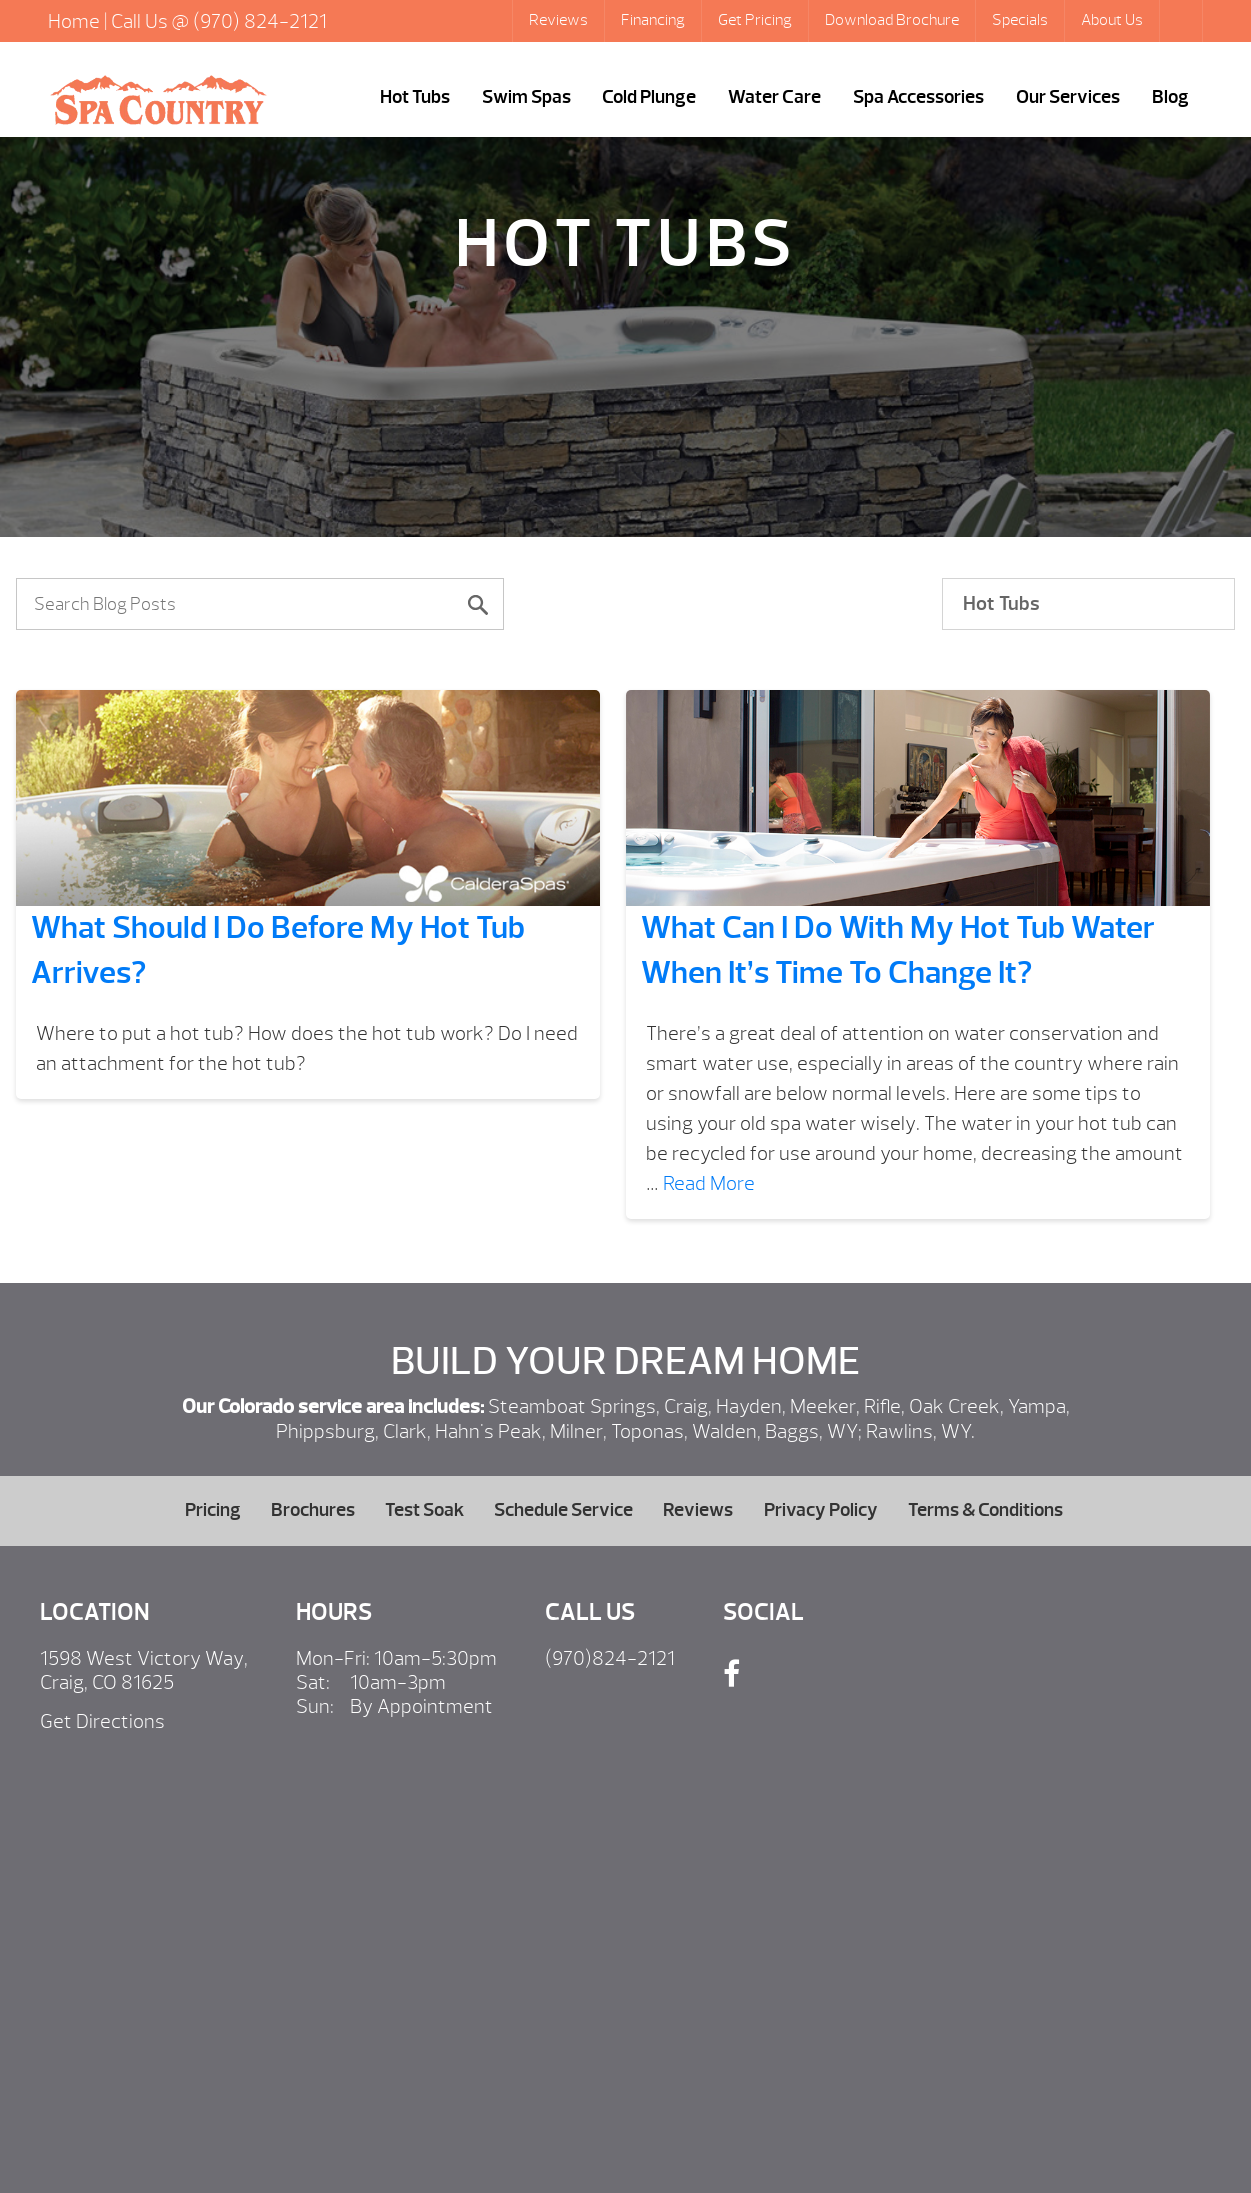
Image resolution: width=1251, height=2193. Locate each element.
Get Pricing (755, 20)
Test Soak (424, 1510)
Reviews (558, 20)
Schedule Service (563, 1510)
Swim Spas (526, 97)
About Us (1112, 20)
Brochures (313, 1510)
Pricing (213, 1510)
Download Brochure (892, 20)
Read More (709, 1183)
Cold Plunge (649, 97)
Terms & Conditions (985, 1510)
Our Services (1068, 97)
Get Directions (102, 1721)
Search (1183, 21)
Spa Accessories (918, 97)
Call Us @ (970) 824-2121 (219, 21)
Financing (653, 20)
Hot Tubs (415, 97)
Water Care (774, 97)
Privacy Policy (821, 1510)
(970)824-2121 (610, 1658)
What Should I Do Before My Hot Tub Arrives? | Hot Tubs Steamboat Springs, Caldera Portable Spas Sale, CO (158, 100)
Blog (1170, 97)
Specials (1020, 20)
